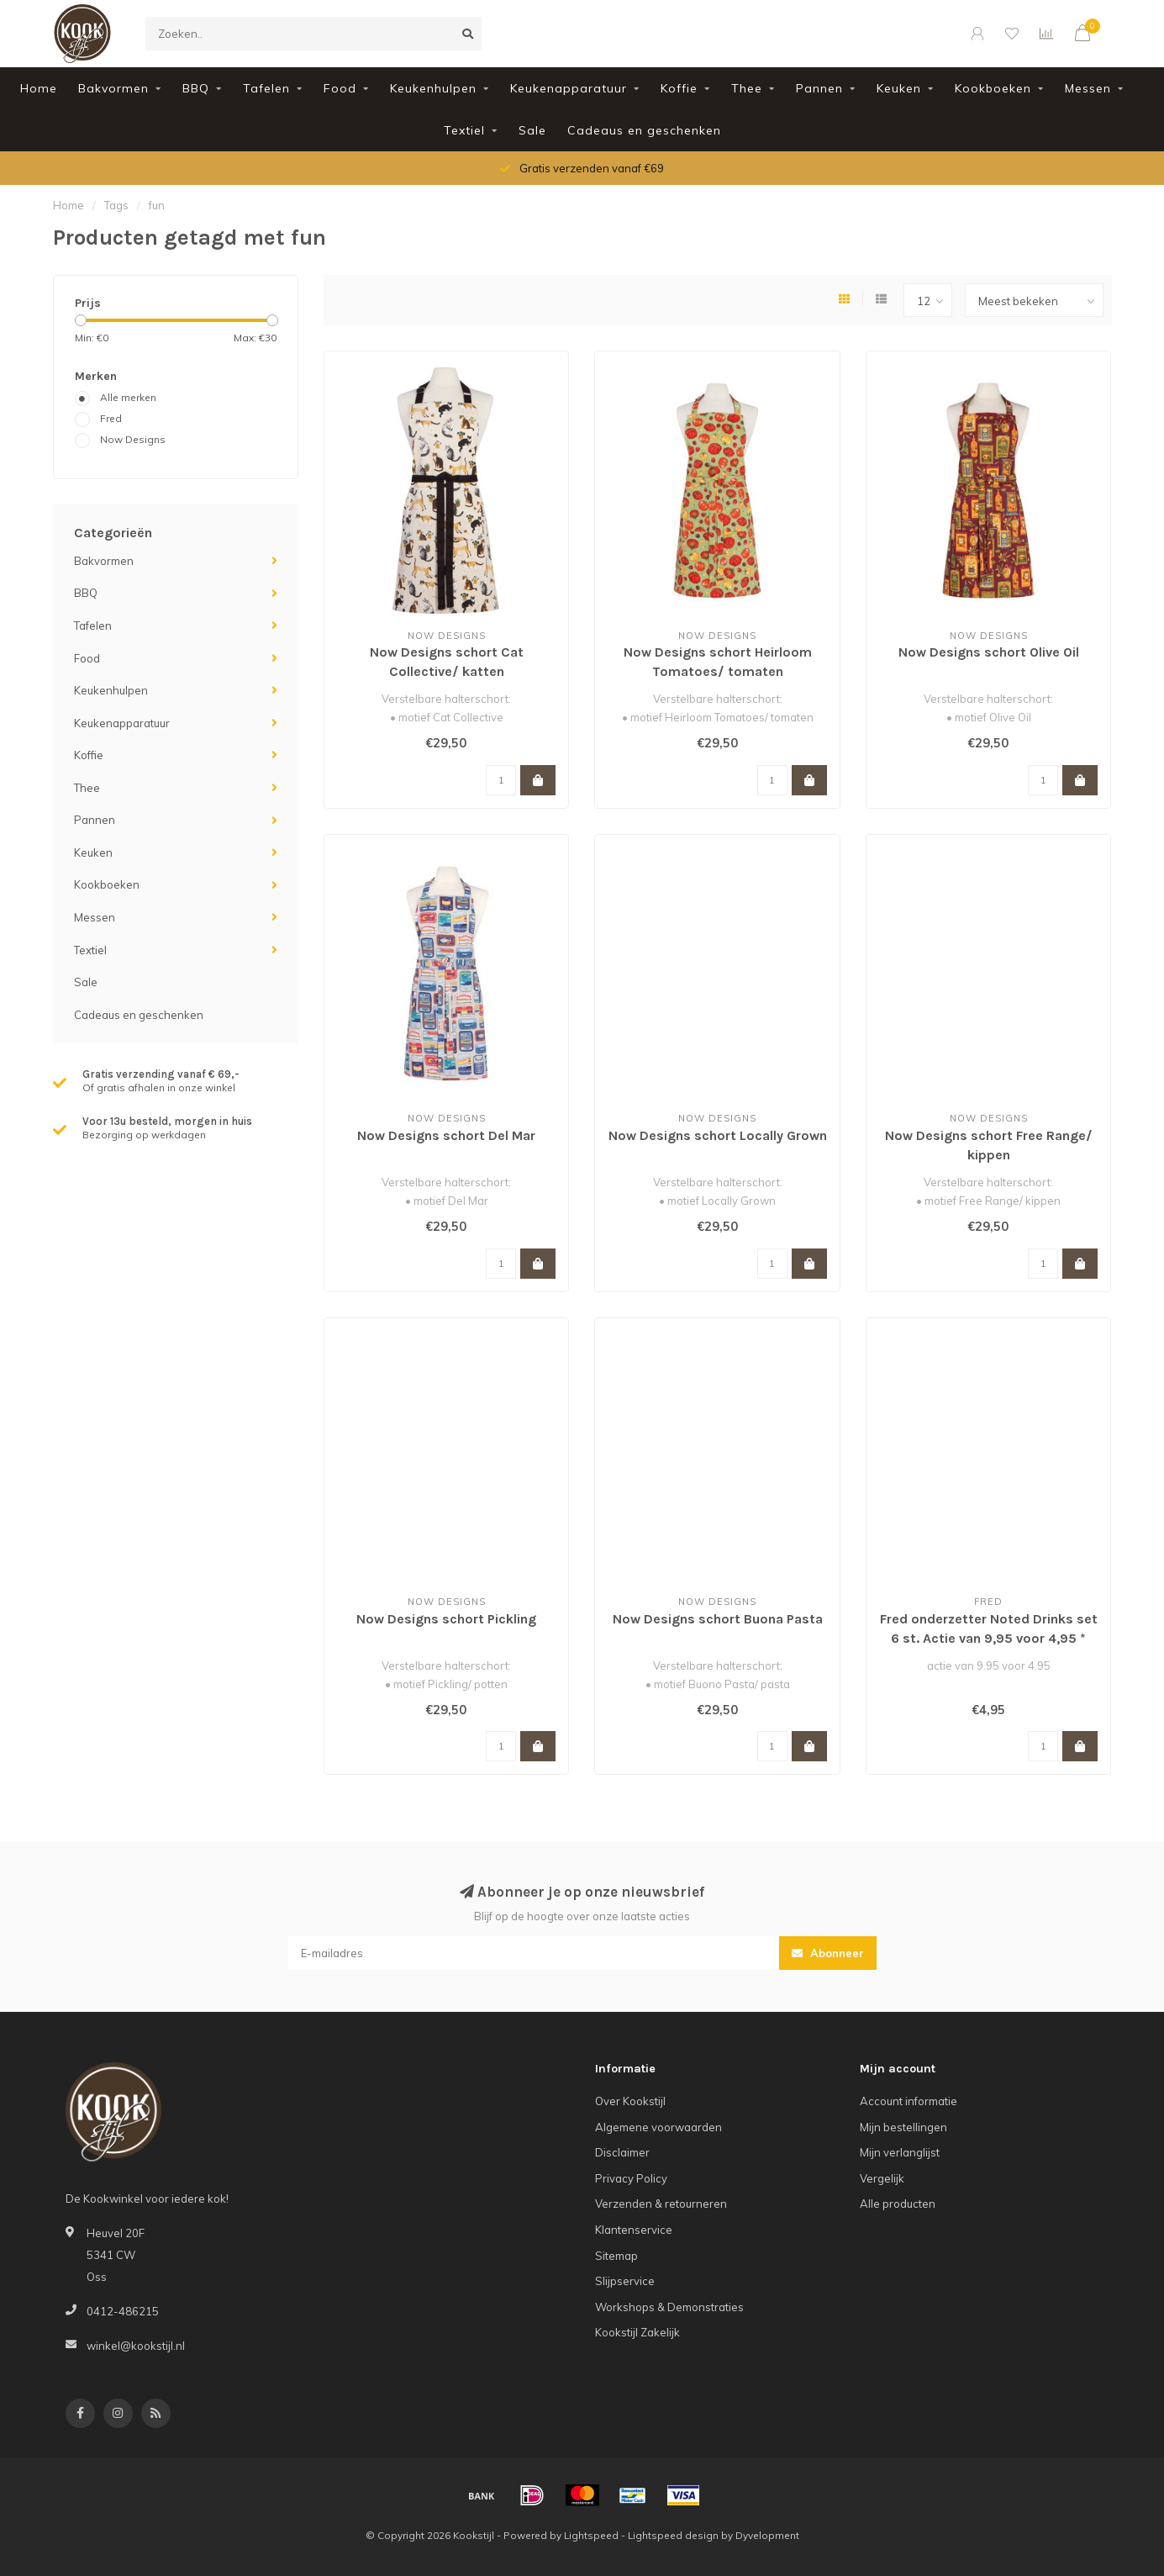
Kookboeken (993, 88)
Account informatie (908, 2101)
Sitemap (616, 2255)
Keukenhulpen (433, 88)
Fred (111, 418)
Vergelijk (882, 2178)
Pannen (819, 88)
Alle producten (897, 2203)
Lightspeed (591, 2535)
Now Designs (133, 439)
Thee (746, 88)
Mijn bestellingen (903, 2127)
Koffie (679, 88)
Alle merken (128, 397)
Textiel (464, 130)
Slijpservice (625, 2281)
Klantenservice (633, 2229)
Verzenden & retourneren (661, 2203)
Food (340, 88)
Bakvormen (113, 88)
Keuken (899, 88)
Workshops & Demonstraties (669, 2307)
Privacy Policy (631, 2178)
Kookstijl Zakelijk (637, 2332)
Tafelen (266, 88)
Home (38, 88)
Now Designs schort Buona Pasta (718, 1619)
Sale (532, 130)
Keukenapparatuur (568, 88)
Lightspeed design (673, 2535)
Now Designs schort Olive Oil (988, 652)
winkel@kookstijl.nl (136, 2345)
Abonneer (828, 1953)
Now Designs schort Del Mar (446, 1135)
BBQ (195, 88)
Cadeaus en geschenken (644, 130)
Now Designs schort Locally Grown (717, 1135)
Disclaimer (622, 2152)
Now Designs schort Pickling (446, 1619)
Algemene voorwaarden (658, 2127)
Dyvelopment (767, 2535)
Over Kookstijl (630, 2101)
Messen (1088, 88)
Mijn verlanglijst (900, 2152)
